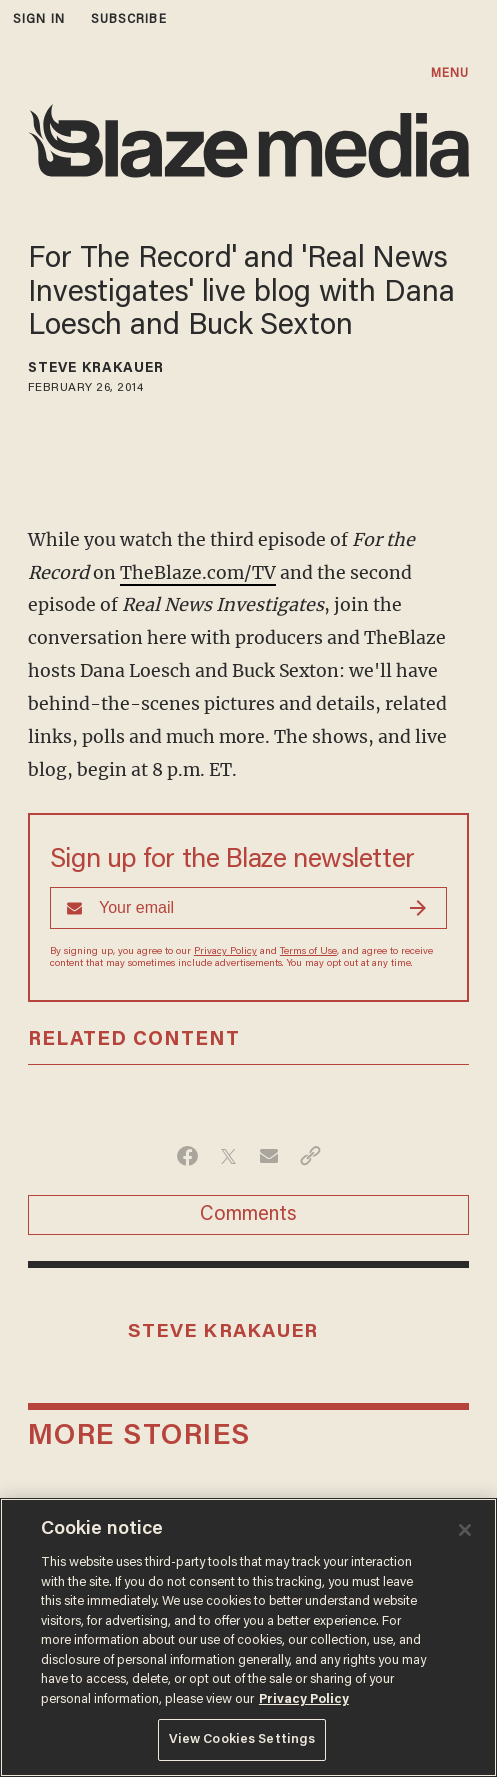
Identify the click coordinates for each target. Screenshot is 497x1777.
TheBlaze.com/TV (198, 573)
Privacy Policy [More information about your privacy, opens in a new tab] (304, 1699)
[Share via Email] (269, 1156)
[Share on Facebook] (187, 1156)
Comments (248, 1215)
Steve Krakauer (96, 369)
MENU (450, 73)
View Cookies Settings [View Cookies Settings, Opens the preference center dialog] (242, 1739)
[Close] (465, 1530)
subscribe (129, 19)
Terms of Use (308, 952)
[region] (248, 1637)
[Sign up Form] (248, 908)
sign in (39, 19)
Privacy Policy (225, 952)
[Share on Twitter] (228, 1156)
